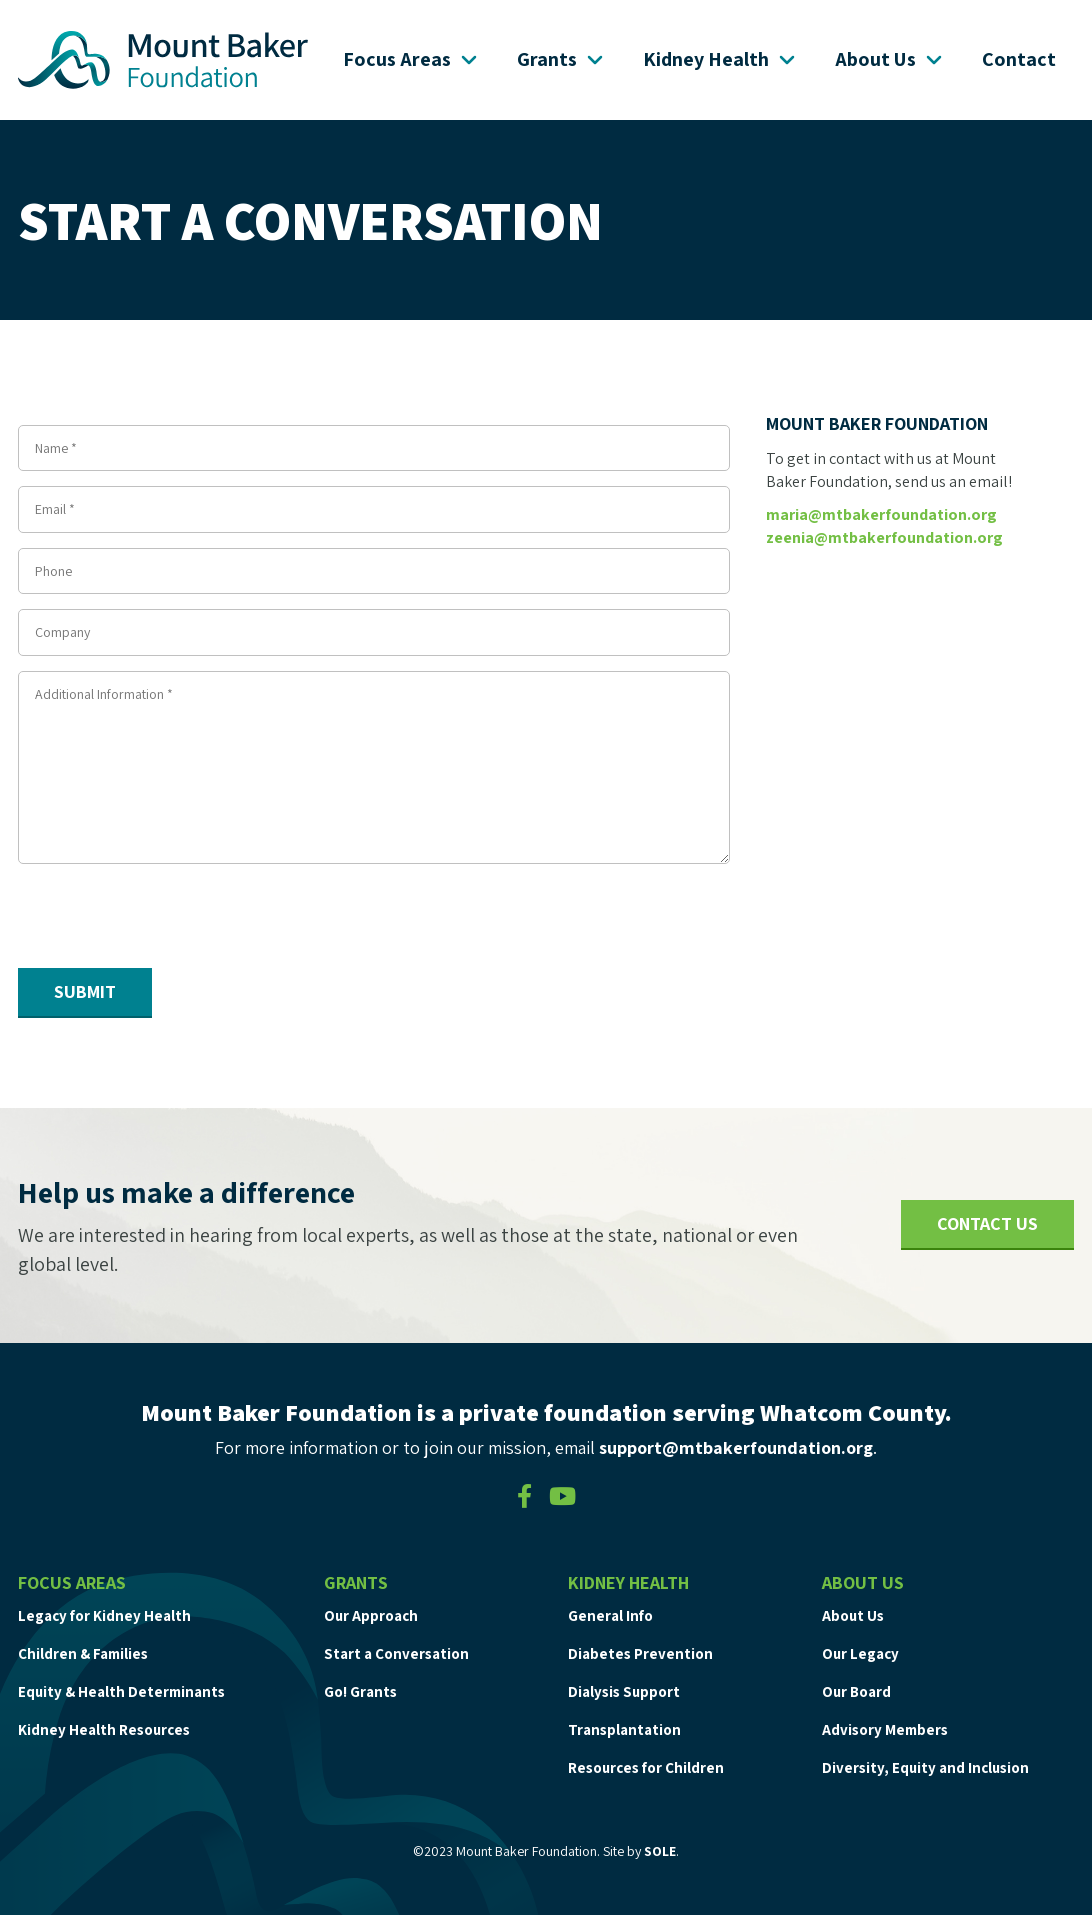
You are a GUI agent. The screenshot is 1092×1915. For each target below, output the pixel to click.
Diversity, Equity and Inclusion (925, 1767)
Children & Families (83, 1653)
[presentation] (170, 920)
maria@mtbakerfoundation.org (881, 514)
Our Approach (371, 1615)
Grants (562, 59)
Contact (1019, 59)
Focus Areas (412, 59)
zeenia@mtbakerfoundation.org (884, 537)
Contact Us (987, 1223)
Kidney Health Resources (104, 1729)
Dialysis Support (624, 1691)
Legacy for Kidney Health (104, 1615)
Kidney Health (721, 59)
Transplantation (624, 1729)
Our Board (856, 1691)
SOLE (660, 1851)
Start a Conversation (396, 1653)
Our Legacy (860, 1653)
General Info (610, 1615)
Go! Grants (360, 1691)
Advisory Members (885, 1729)
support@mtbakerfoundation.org (736, 1447)
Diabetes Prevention (640, 1653)
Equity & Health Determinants (121, 1691)
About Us (890, 59)
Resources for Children (646, 1767)
